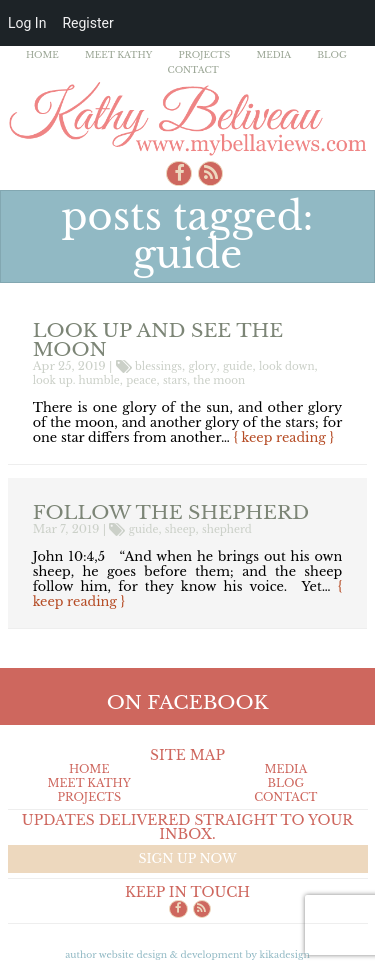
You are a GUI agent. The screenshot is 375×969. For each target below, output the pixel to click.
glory (203, 366)
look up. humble (76, 380)
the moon (219, 380)
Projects (205, 54)
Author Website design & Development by (187, 954)
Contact (193, 69)
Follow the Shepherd (171, 512)
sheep (180, 529)
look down (287, 366)
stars (175, 380)
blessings (158, 366)
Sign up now (187, 858)
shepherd (227, 529)
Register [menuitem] (87, 23)
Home (42, 54)
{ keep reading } (284, 437)
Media (273, 54)
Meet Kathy (119, 54)
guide (238, 366)
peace (141, 380)
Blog (332, 54)
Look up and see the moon (158, 339)
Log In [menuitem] (27, 23)
